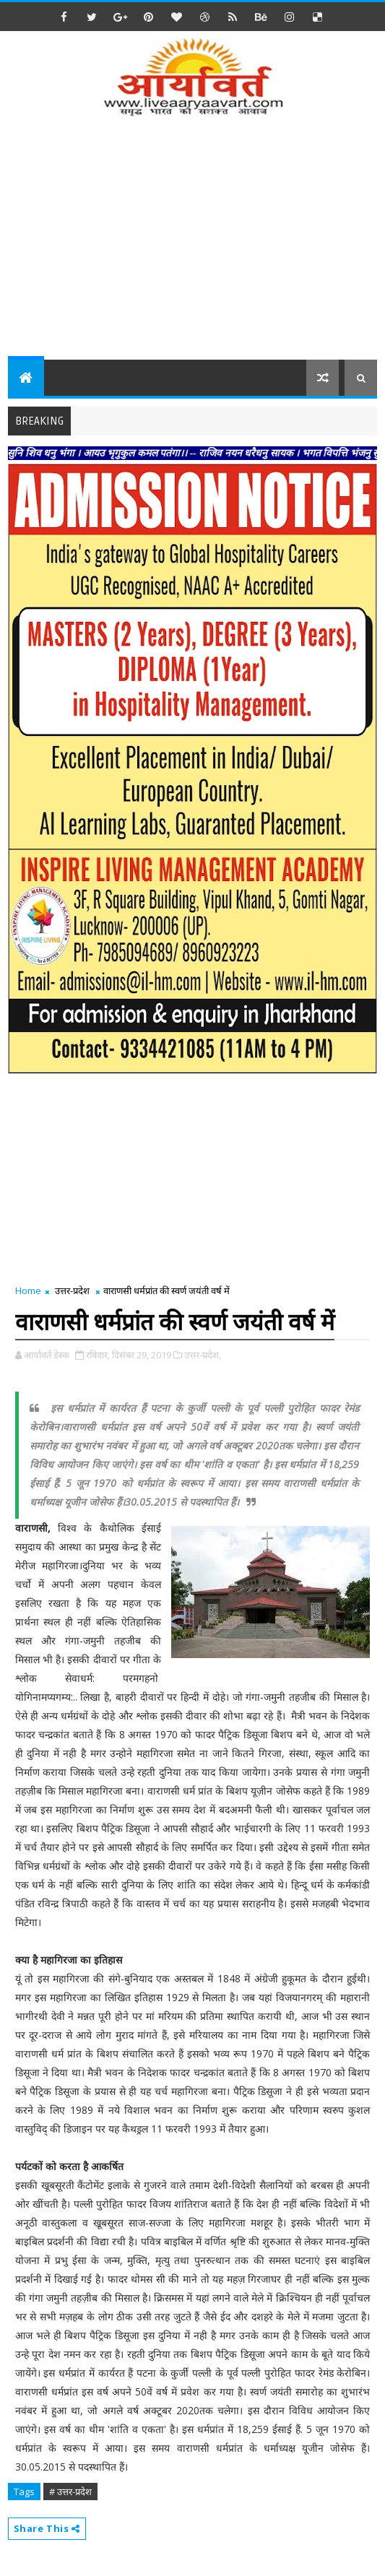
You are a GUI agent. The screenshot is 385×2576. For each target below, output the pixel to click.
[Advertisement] (196, 248)
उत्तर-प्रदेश (72, 1290)
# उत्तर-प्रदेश (70, 2491)
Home (28, 1290)
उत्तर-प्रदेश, (202, 1354)
